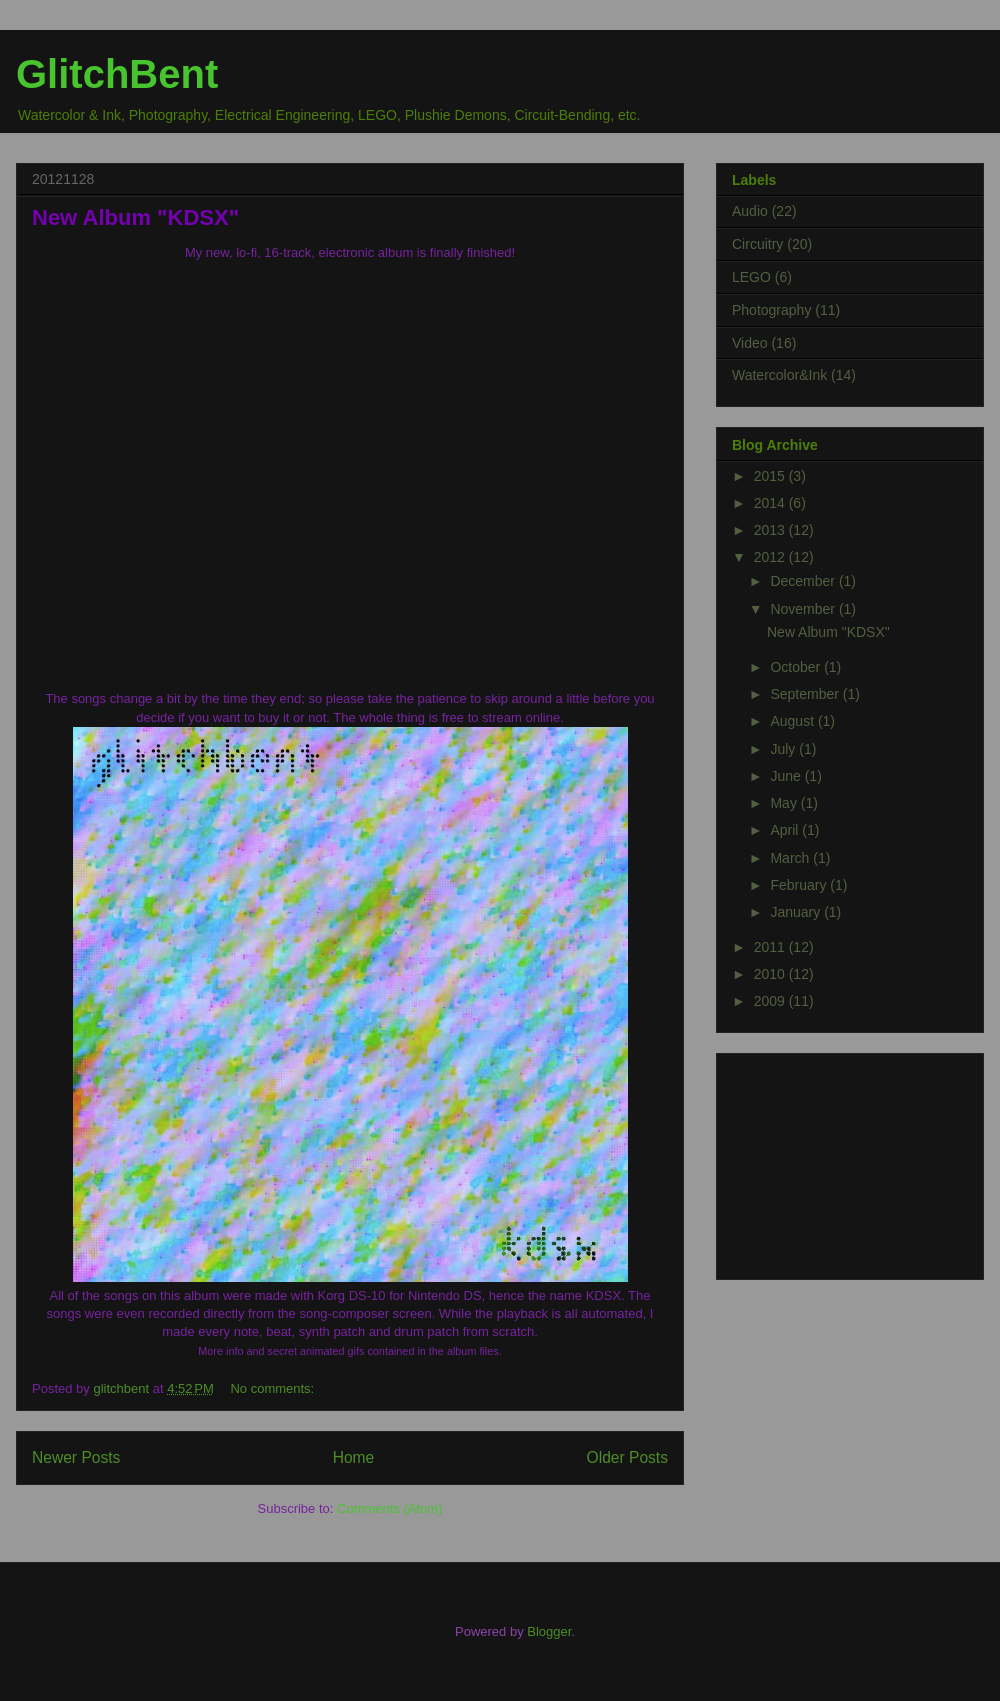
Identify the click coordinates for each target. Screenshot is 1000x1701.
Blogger (549, 1631)
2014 (771, 503)
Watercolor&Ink (779, 375)
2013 (771, 530)
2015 (771, 476)
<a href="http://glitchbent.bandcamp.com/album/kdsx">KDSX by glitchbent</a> (350, 467)
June (787, 776)
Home (354, 1457)
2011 (771, 947)
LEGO (751, 277)
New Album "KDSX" (135, 217)
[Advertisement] (832, 1161)
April (786, 830)
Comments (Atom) (389, 1508)
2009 (771, 1001)
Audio (750, 211)
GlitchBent (117, 74)
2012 (771, 557)
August (793, 721)
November (804, 609)
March (791, 858)
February (800, 885)
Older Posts (627, 1457)
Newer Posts (76, 1457)
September (806, 694)
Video (750, 343)
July (784, 749)
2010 (771, 974)
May (785, 803)
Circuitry (757, 244)
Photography (771, 310)
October (797, 667)
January (797, 912)
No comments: (272, 1388)
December (804, 581)
